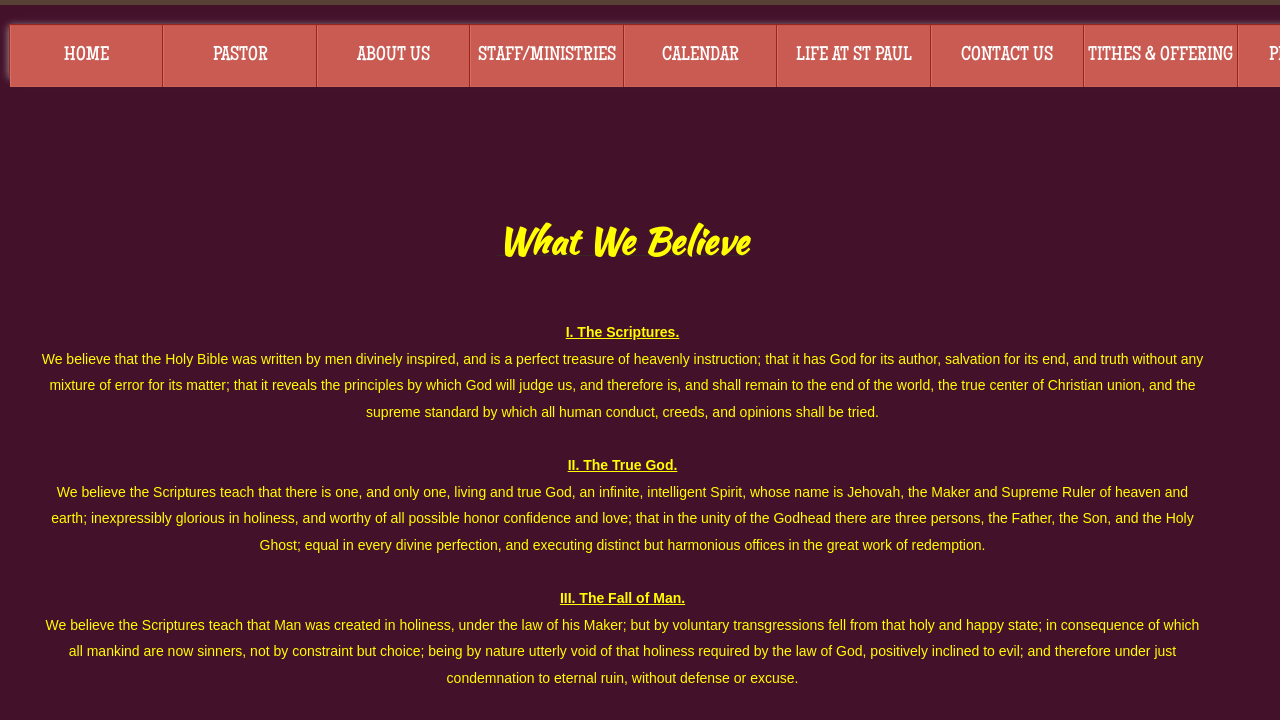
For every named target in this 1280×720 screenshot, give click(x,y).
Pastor (240, 56)
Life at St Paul (854, 56)
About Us (393, 56)
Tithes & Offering (1160, 56)
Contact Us (1007, 56)
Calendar (700, 56)
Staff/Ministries (547, 56)
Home (86, 56)
